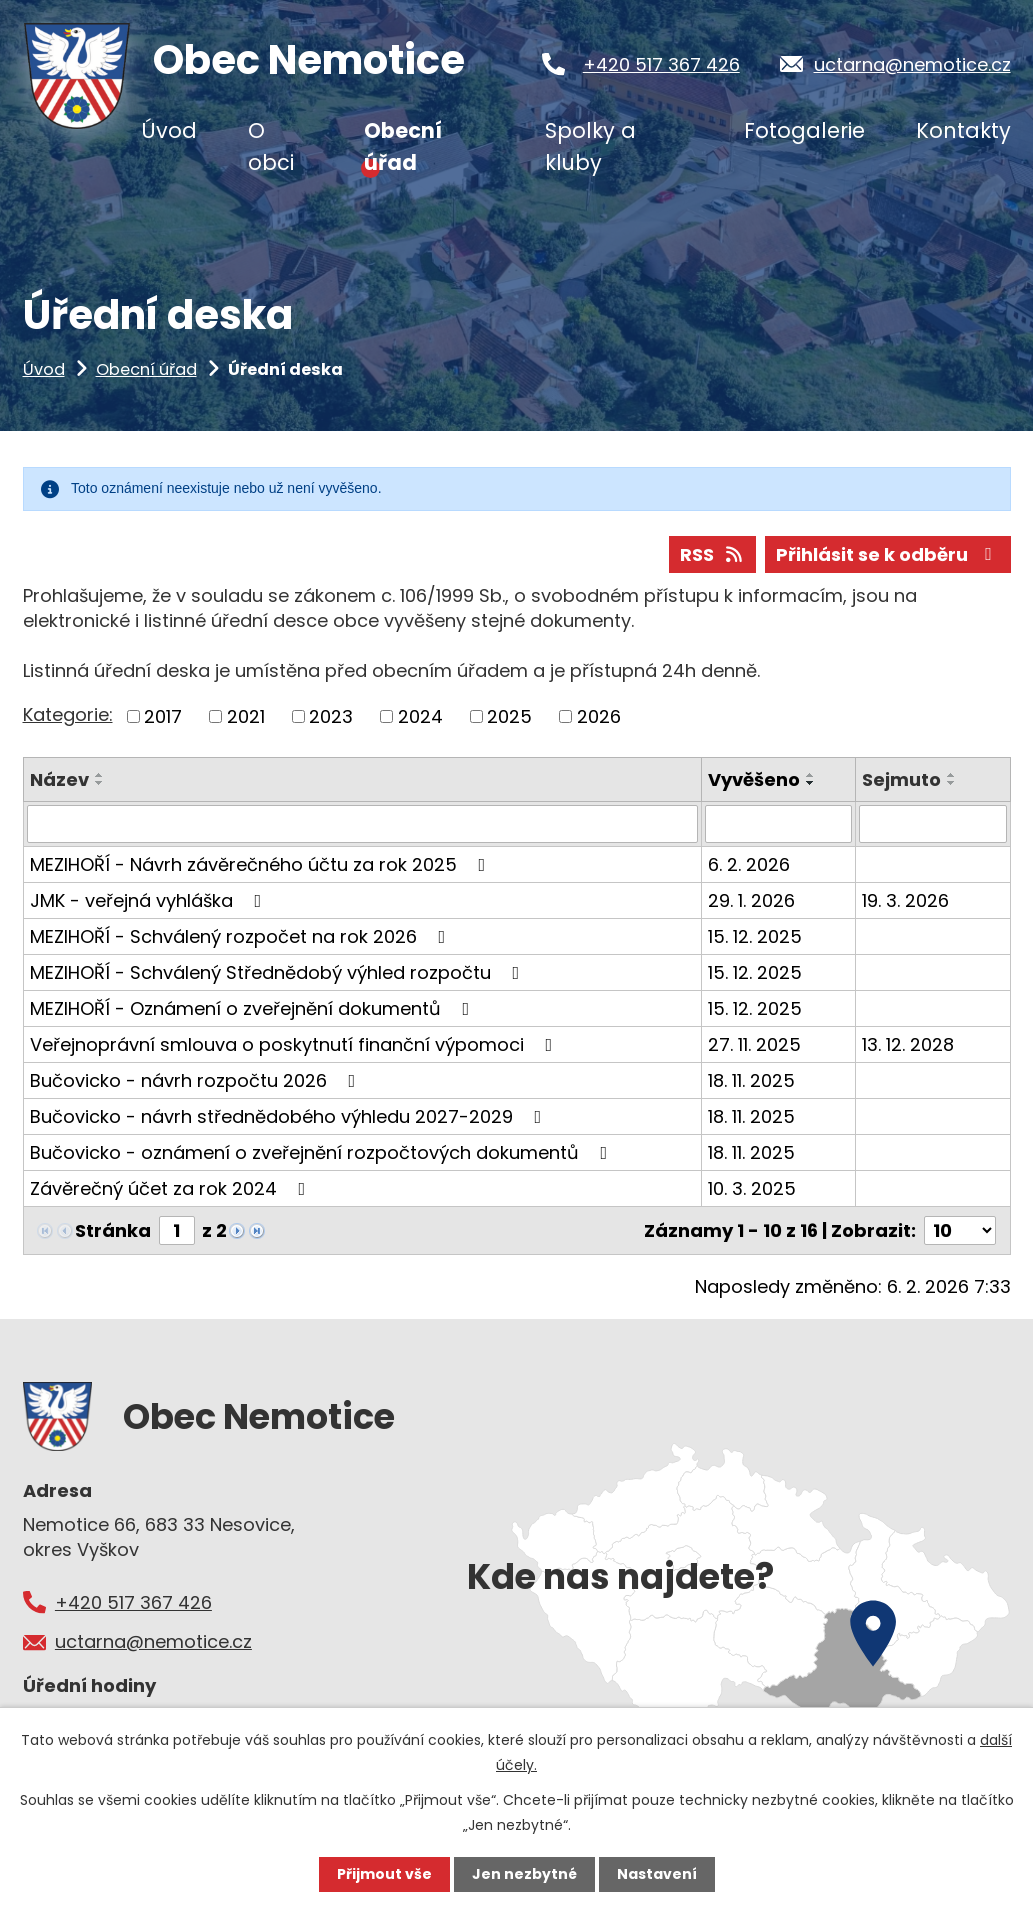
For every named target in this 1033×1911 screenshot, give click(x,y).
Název (59, 779)
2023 (331, 716)
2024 (420, 716)
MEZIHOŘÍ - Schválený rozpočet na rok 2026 (242, 936)
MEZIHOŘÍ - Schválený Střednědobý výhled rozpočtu (279, 972)
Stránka (113, 1230)
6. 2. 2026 (749, 864)
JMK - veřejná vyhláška (150, 900)
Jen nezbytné (524, 1874)
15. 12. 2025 (755, 936)
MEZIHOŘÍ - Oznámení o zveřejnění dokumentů (254, 1008)
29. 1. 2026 (751, 900)
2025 (509, 716)
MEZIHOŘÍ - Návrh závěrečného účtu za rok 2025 (262, 864)
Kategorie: (68, 714)
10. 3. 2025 (752, 1188)
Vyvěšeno (754, 779)
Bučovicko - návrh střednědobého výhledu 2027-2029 (290, 1116)
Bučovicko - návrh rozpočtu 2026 (197, 1080)
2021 (246, 716)
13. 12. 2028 (908, 1044)
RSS (713, 554)
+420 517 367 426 (661, 64)
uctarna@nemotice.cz (912, 64)
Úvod (44, 369)
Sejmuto (901, 779)
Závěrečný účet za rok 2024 (172, 1188)
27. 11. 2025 (754, 1044)
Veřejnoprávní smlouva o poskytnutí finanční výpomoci (295, 1044)
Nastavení (657, 1874)
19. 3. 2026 (905, 900)
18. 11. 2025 (751, 1080)
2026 (599, 716)
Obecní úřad (146, 369)
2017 (163, 716)
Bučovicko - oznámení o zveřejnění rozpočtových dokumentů (323, 1152)
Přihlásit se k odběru (888, 554)
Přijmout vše (384, 1874)
